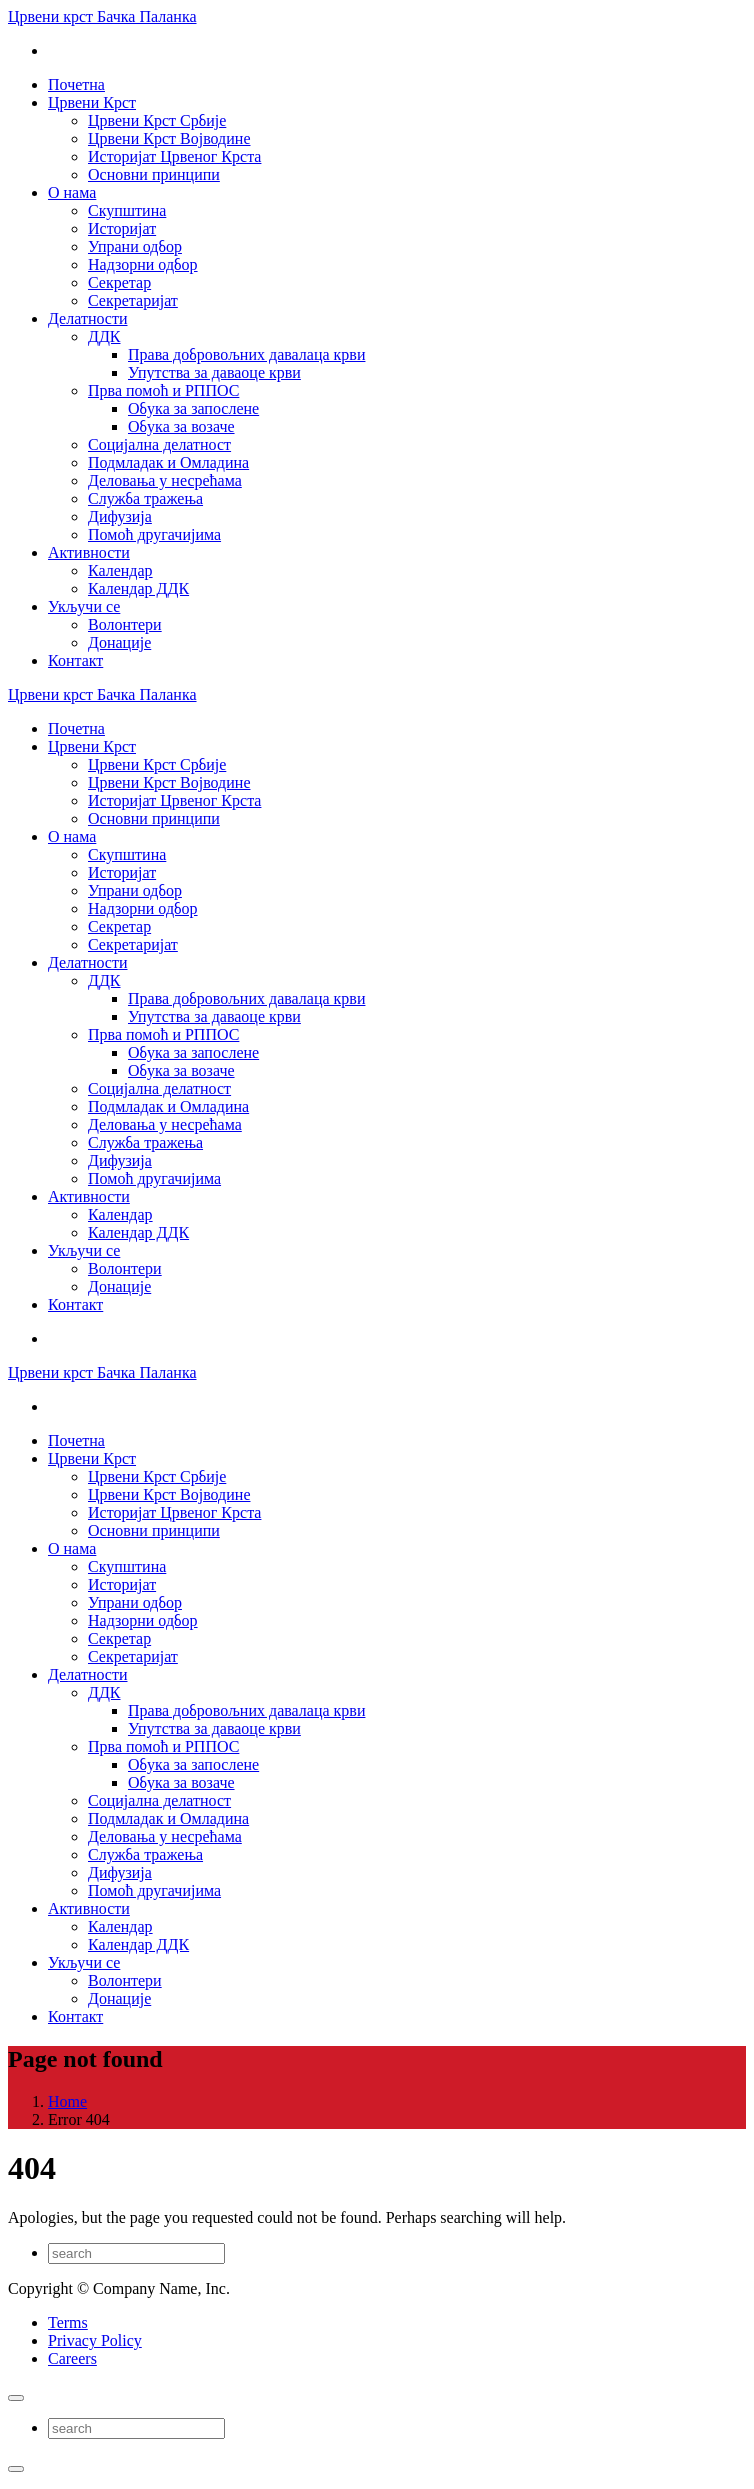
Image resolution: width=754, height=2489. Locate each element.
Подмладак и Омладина (168, 462)
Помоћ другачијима (154, 534)
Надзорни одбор (143, 264)
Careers (72, 2358)
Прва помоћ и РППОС (163, 390)
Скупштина (127, 210)
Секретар (119, 282)
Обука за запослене (193, 408)
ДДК (104, 336)
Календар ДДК (138, 588)
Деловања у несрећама (165, 480)
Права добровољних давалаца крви (246, 354)
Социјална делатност (159, 444)
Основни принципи (154, 174)
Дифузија (120, 516)
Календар (120, 570)
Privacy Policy (95, 2340)
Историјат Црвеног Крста (174, 156)
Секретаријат (133, 300)
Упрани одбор (135, 246)
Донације (119, 642)
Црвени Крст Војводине (169, 138)
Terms (68, 2322)
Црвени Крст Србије (157, 120)
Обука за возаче (181, 426)
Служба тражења (145, 498)
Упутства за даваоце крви (214, 372)
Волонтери (125, 624)
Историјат (122, 228)
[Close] (16, 2398)
